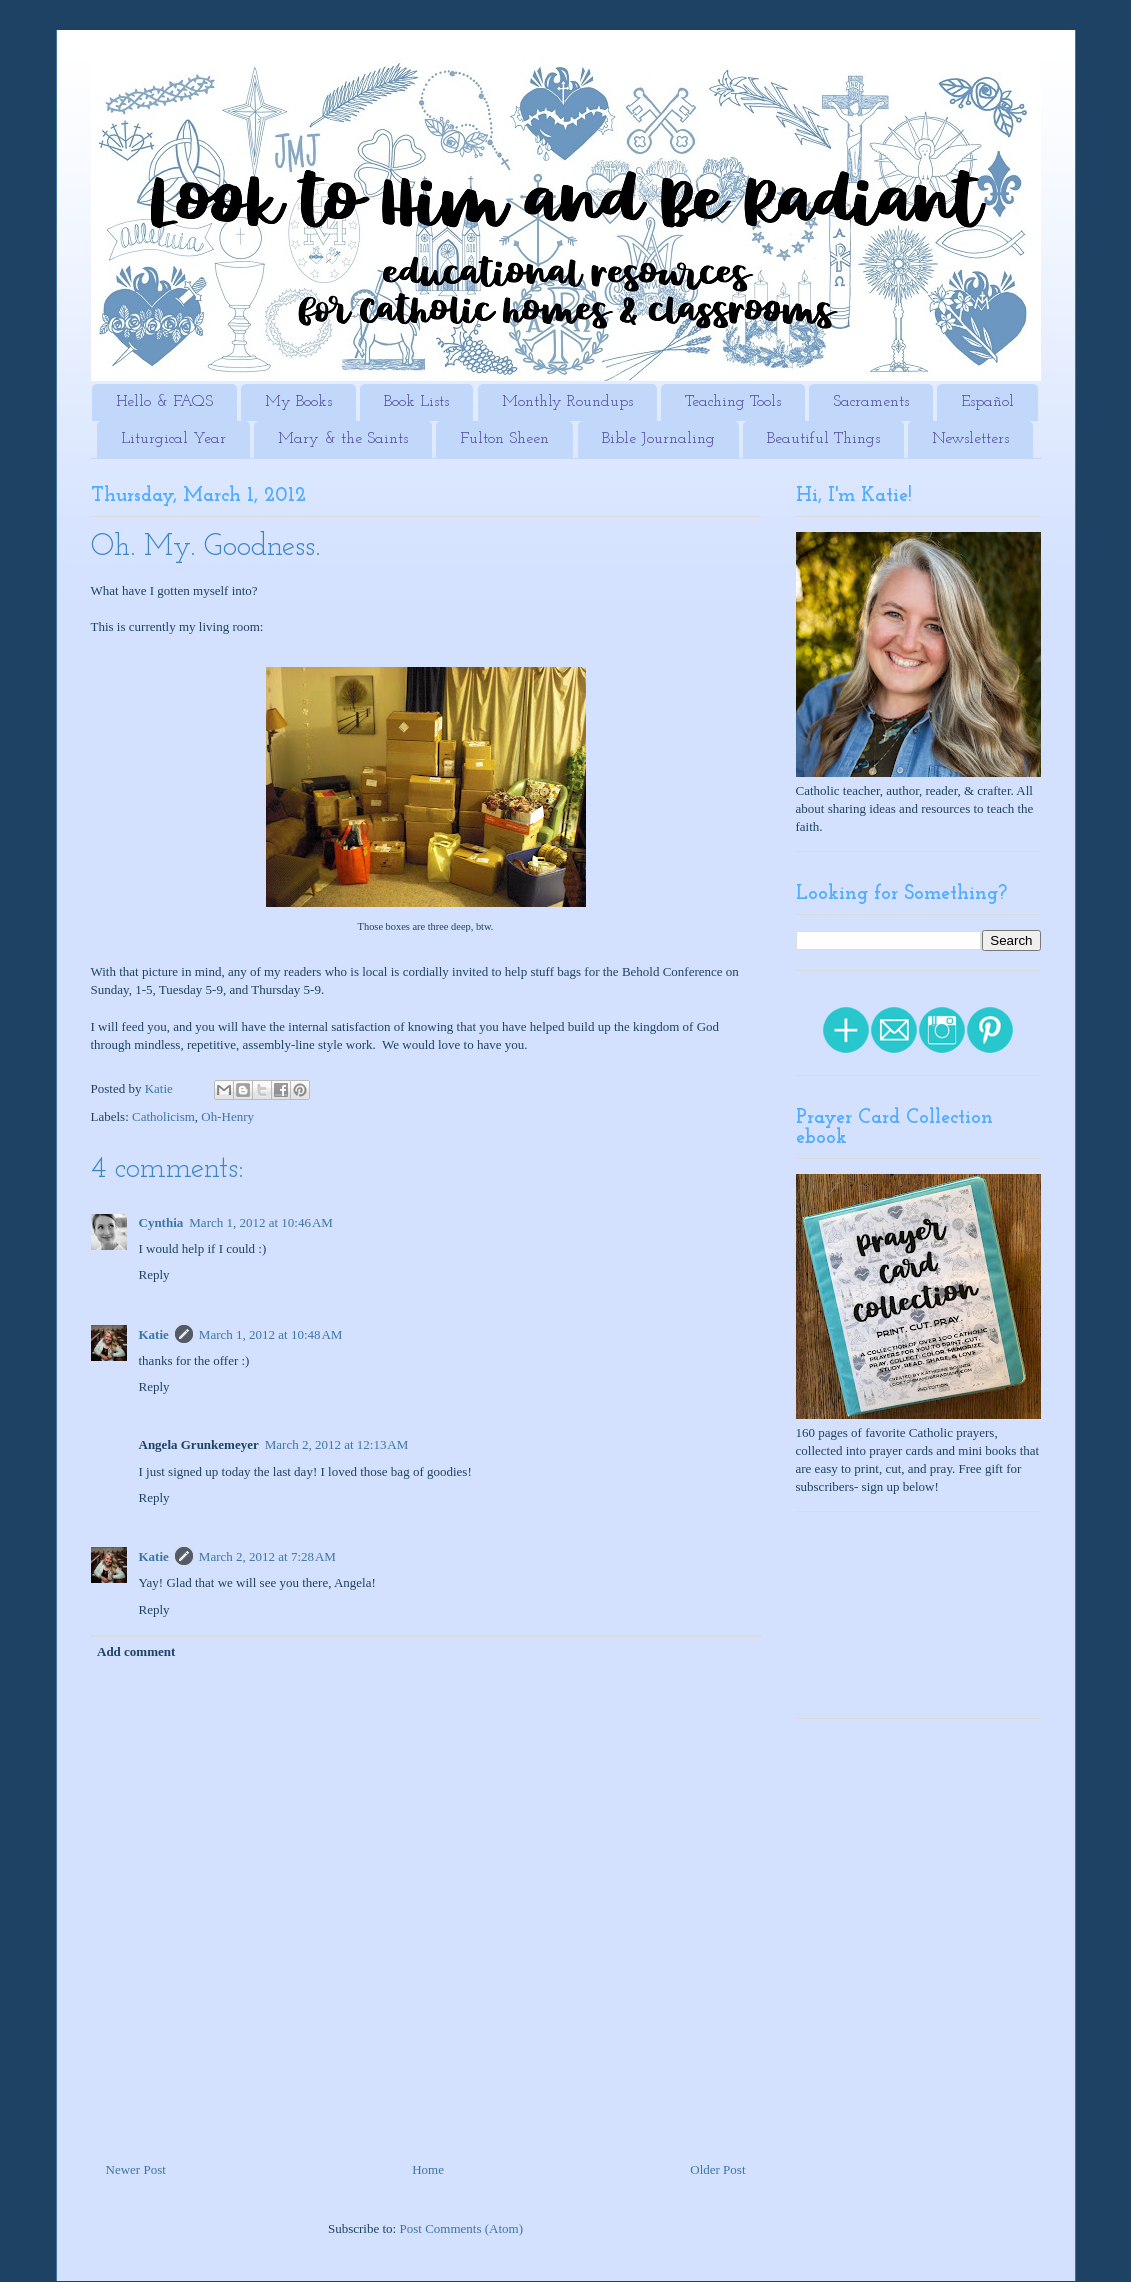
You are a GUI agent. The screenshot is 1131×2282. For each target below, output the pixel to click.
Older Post (717, 2169)
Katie (154, 1334)
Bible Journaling (658, 439)
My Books (298, 402)
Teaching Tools (733, 402)
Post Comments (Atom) (461, 2228)
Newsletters (970, 439)
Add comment (136, 1651)
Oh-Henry (227, 1116)
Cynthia (161, 1222)
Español (987, 402)
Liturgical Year (173, 439)
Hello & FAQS (164, 402)
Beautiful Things (823, 439)
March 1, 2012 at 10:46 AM (261, 1222)
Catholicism (163, 1116)
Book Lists (416, 402)
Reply (154, 1274)
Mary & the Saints (343, 439)
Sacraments (871, 402)
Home (428, 2169)
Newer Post (136, 2169)
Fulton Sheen (504, 439)
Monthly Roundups (567, 402)
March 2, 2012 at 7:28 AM (267, 1556)
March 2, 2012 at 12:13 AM (337, 1444)
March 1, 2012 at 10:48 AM (271, 1334)
